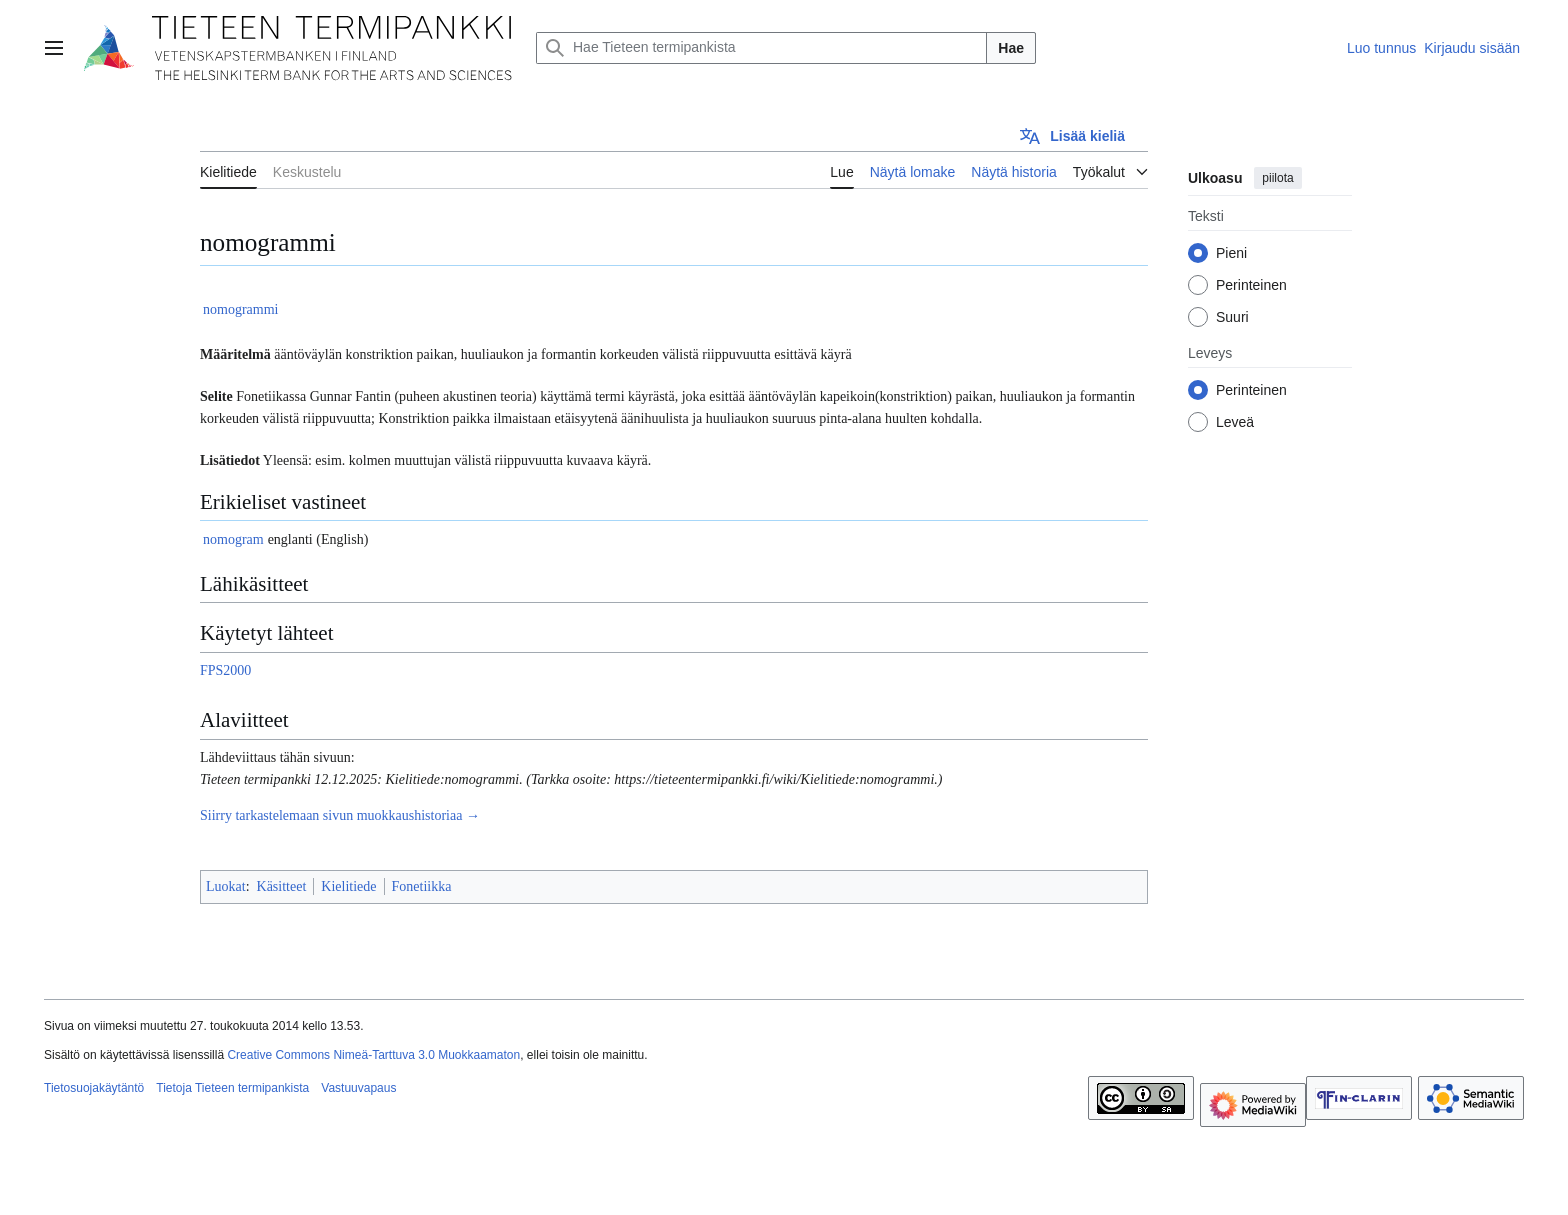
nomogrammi (240, 309)
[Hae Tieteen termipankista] (761, 48)
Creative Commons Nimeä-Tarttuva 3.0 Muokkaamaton (373, 1055)
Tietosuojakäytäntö (94, 1088)
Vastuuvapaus (358, 1088)
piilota (1277, 178)
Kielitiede (348, 886)
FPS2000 (225, 670)
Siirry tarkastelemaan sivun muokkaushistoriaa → (340, 815)
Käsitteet (282, 886)
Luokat (226, 886)
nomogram (233, 539)
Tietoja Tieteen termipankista (232, 1088)
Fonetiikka (422, 886)
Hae (1011, 48)
